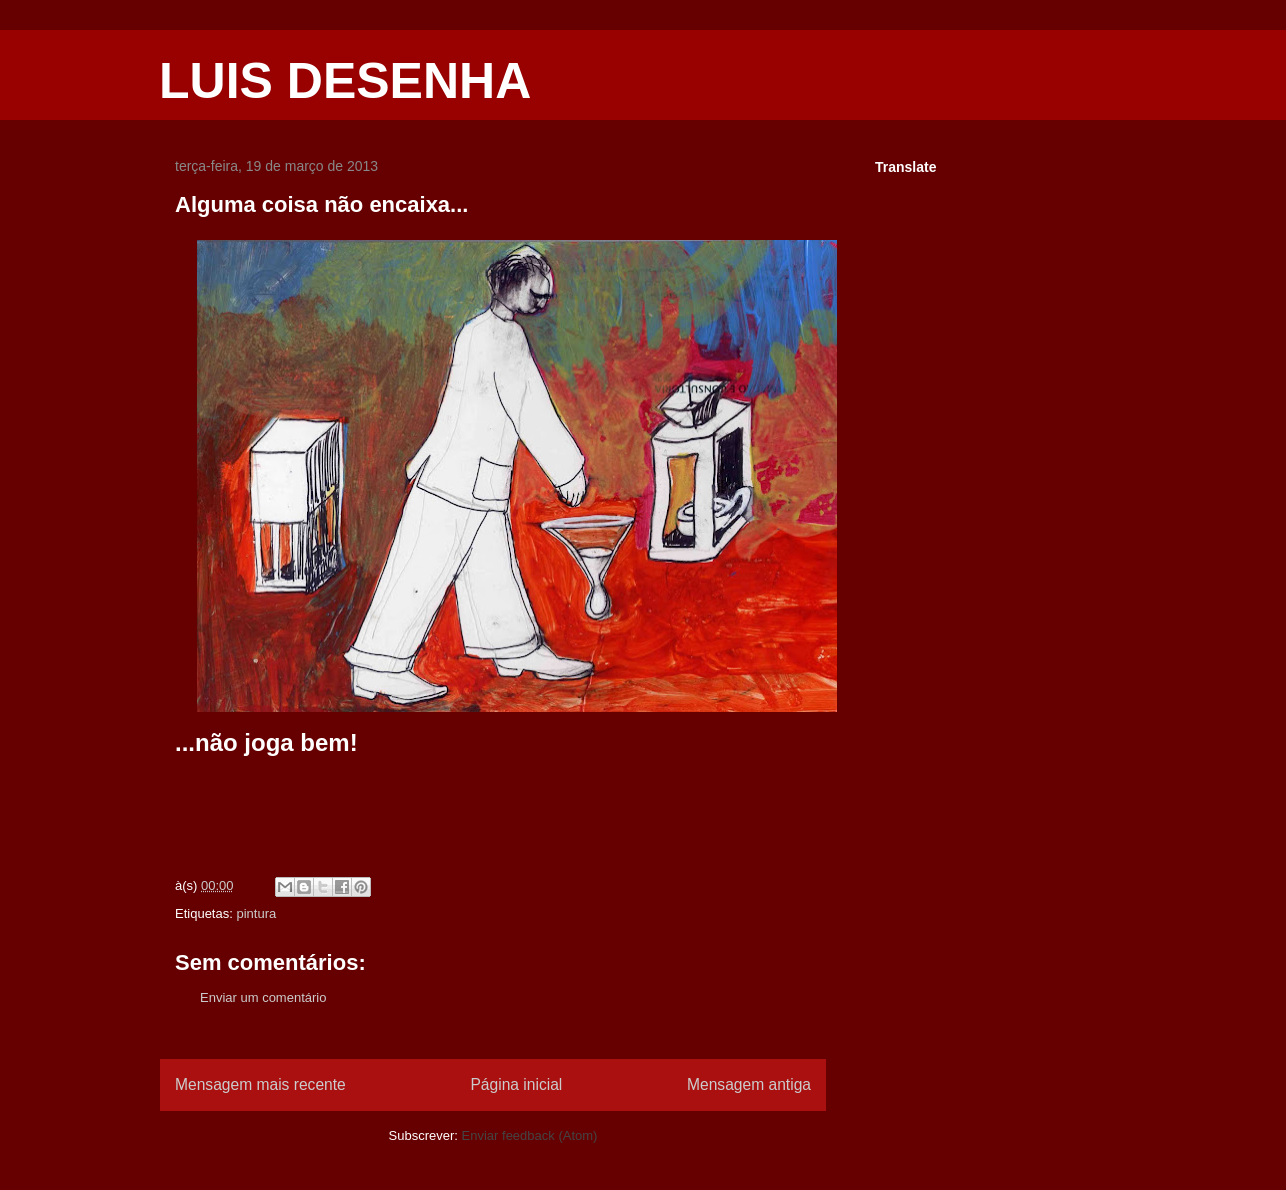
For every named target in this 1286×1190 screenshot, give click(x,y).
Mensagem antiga (749, 1084)
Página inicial (516, 1084)
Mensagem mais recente (260, 1084)
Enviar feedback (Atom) (530, 1135)
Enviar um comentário (263, 997)
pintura (256, 913)
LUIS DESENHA (345, 81)
